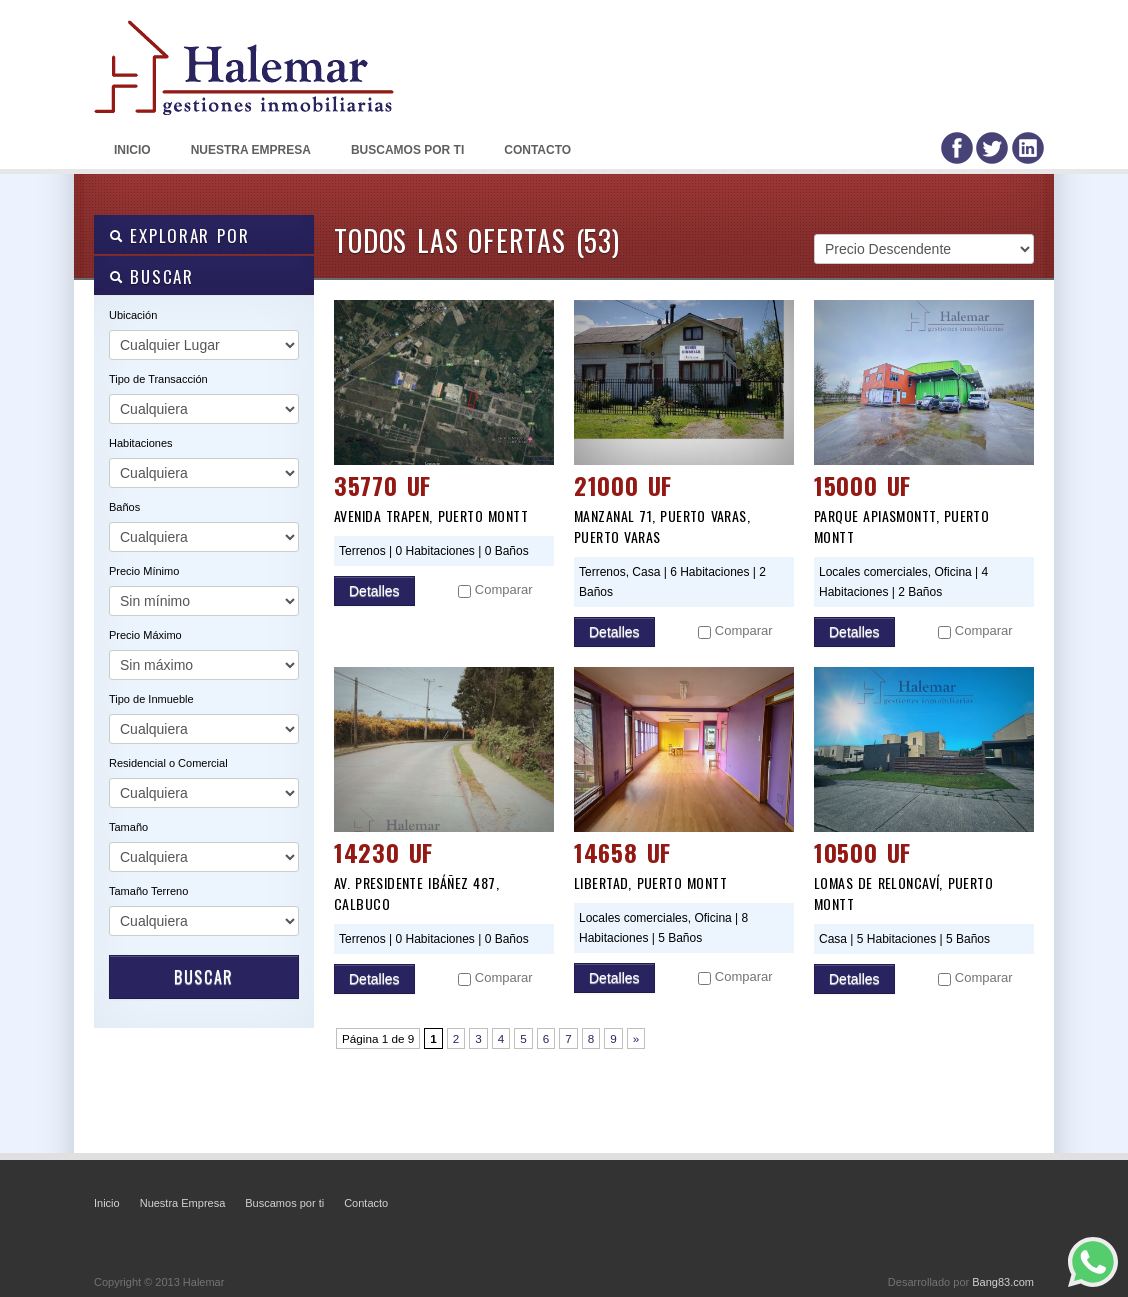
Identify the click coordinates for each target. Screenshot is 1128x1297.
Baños (124, 507)
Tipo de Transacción (158, 379)
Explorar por (179, 235)
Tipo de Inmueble (151, 699)
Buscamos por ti (407, 150)
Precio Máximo (145, 635)
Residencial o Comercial (168, 763)
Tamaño (128, 827)
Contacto (537, 150)
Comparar (504, 589)
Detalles (374, 591)
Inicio (132, 150)
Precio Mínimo (144, 571)
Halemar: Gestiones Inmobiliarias (244, 100)
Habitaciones (141, 443)
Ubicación (133, 315)
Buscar (204, 977)
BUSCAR (151, 276)
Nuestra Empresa (251, 150)
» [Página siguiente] (636, 1038)
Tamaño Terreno (148, 891)
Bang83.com (1003, 1282)
